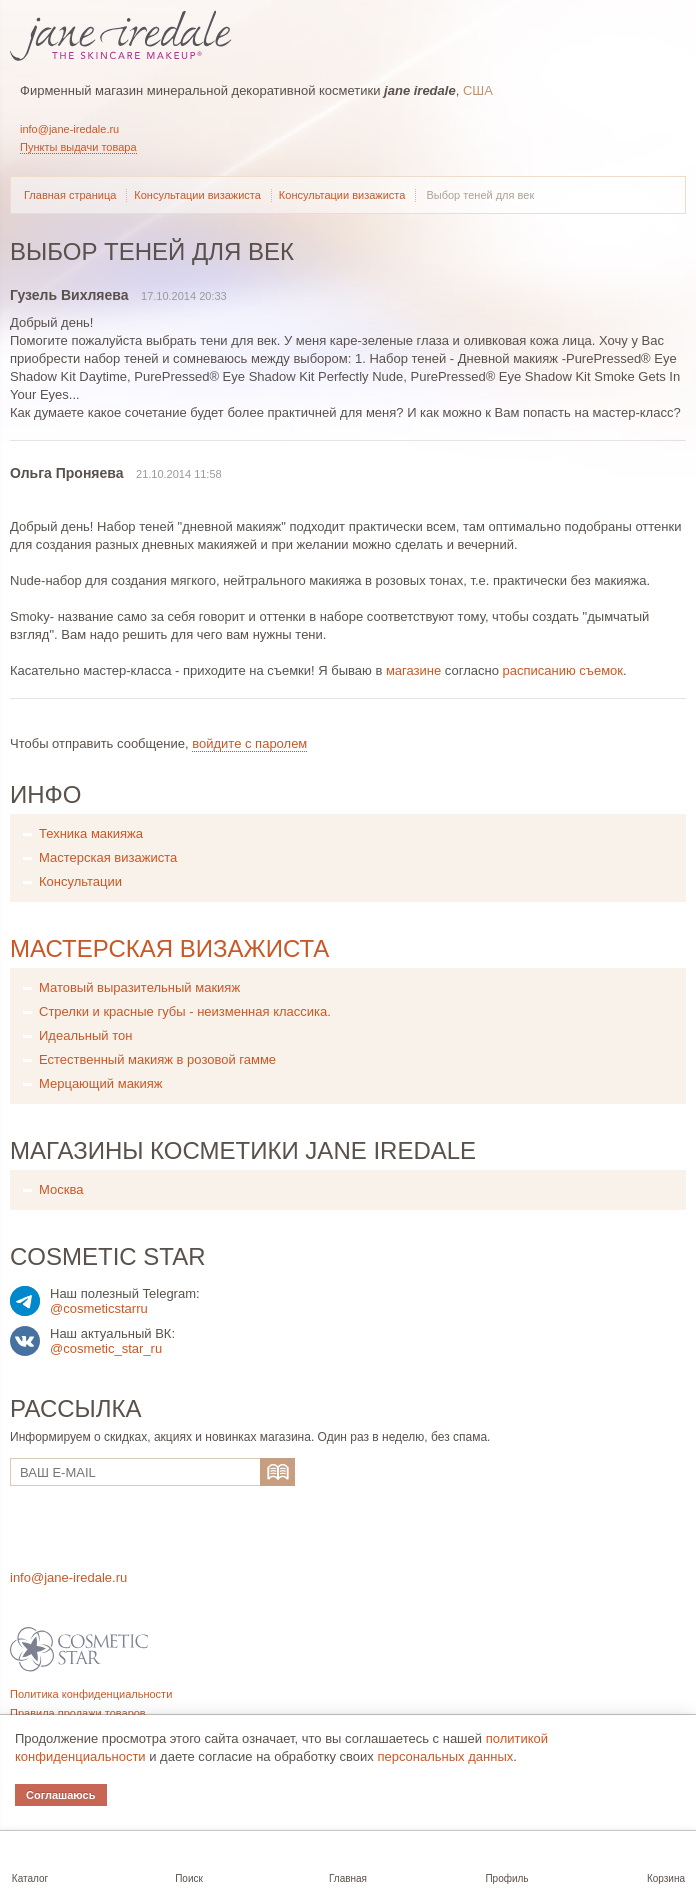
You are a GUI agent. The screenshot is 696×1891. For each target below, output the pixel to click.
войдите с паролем (249, 743)
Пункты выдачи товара (78, 147)
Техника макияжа (91, 833)
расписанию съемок (563, 670)
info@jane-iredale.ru (69, 129)
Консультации (80, 881)
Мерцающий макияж (101, 1083)
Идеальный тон (85, 1035)
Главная (348, 1878)
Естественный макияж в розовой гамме (157, 1059)
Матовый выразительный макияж (139, 987)
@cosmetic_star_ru (106, 1348)
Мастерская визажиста (108, 857)
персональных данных (445, 1756)
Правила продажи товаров (78, 1713)
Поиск (189, 1878)
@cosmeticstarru (99, 1308)
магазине (413, 670)
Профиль (506, 1878)
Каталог (30, 1878)
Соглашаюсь (61, 1795)
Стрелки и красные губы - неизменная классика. (185, 1011)
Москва (61, 1189)
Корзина (666, 1878)
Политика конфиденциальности (91, 1694)
